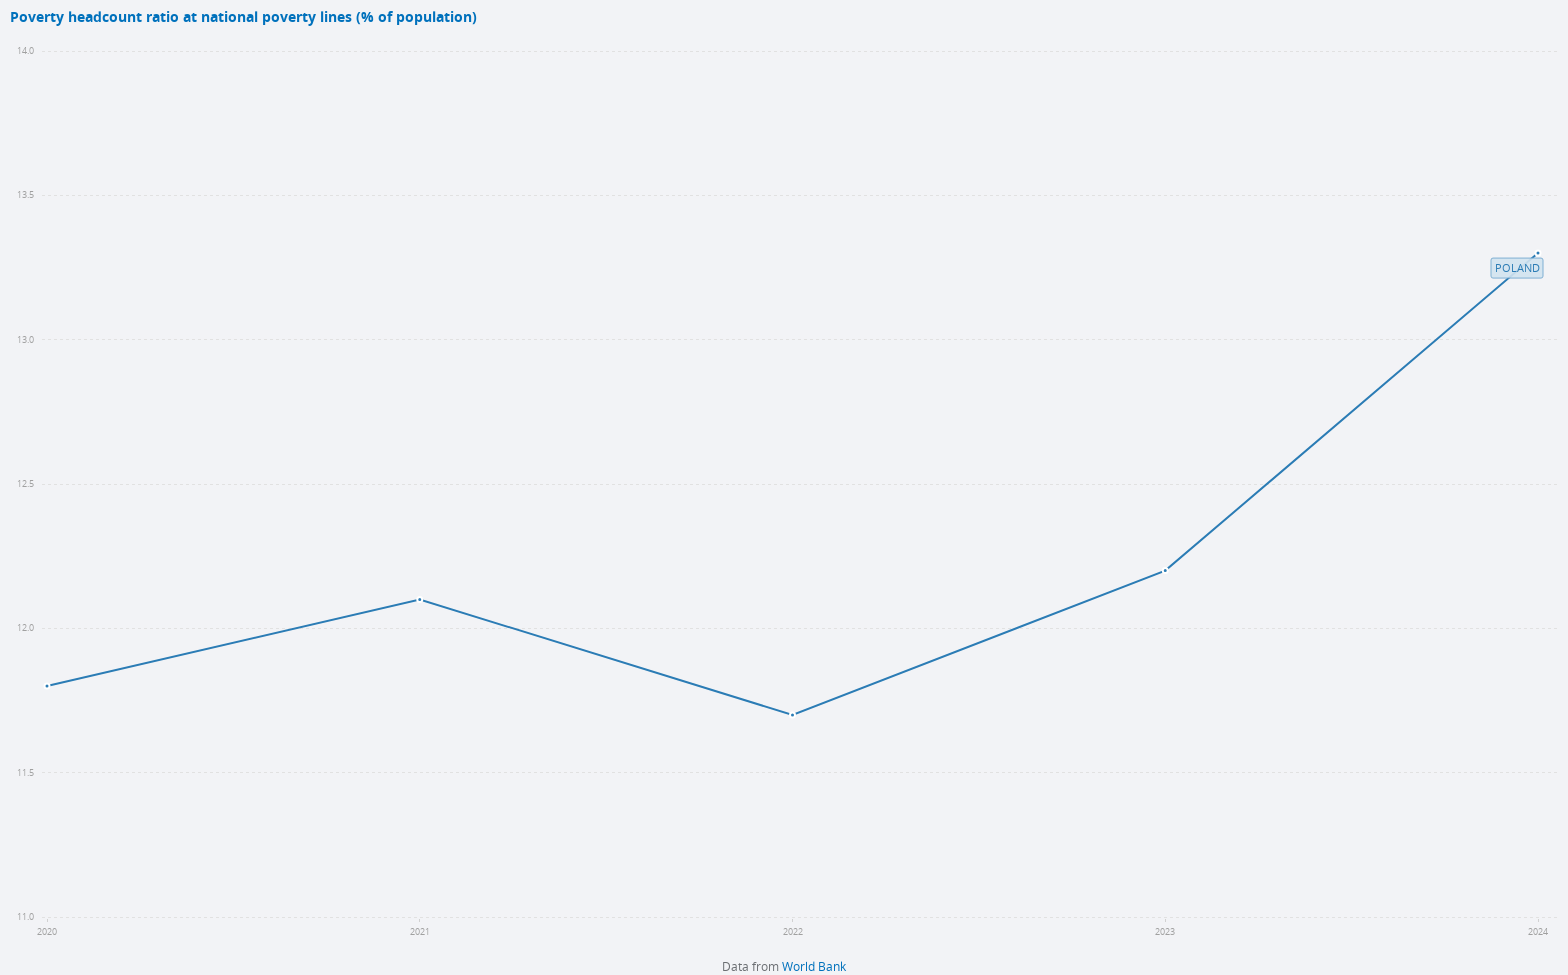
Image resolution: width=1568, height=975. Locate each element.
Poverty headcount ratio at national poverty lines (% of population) (243, 17)
